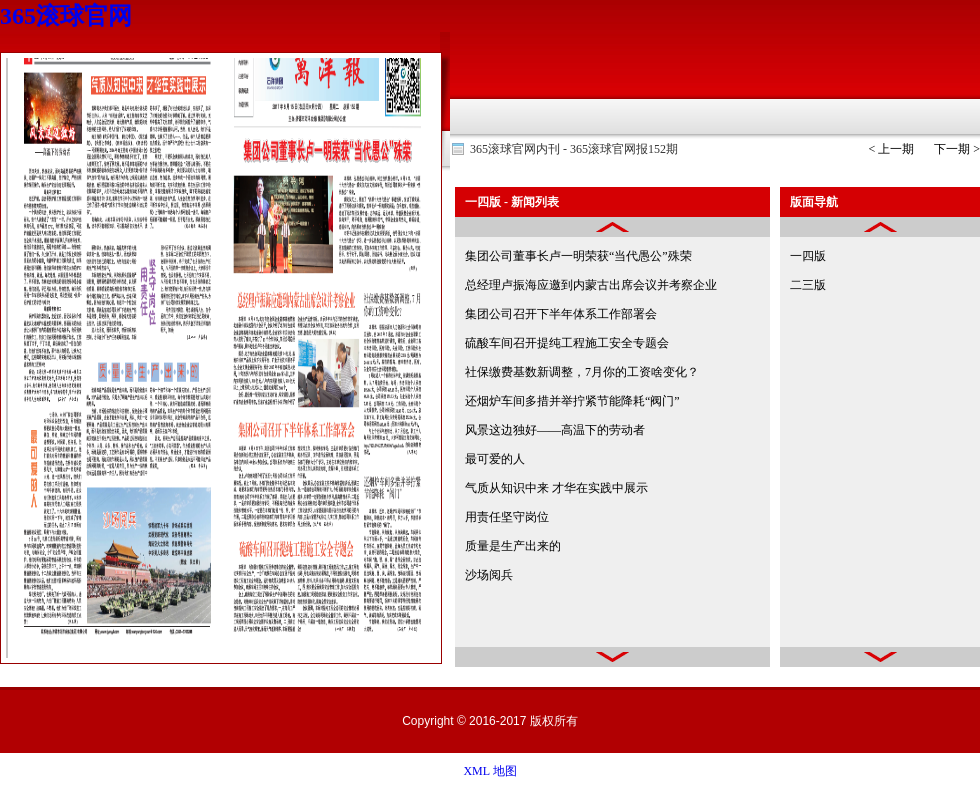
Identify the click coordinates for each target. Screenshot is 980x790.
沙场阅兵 (489, 575)
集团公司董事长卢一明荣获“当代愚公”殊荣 (578, 256)
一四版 (808, 256)
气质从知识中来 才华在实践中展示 (556, 488)
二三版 (808, 285)
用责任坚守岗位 (507, 517)
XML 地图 (489, 771)
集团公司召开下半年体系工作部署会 (561, 314)
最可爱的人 (495, 459)
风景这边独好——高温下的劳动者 (555, 430)
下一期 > (957, 149)
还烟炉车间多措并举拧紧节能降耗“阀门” (572, 401)
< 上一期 (891, 149)
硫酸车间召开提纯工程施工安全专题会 (567, 343)
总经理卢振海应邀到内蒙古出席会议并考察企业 (591, 285)
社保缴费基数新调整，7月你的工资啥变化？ (582, 372)
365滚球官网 (66, 16)
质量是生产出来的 (513, 546)
